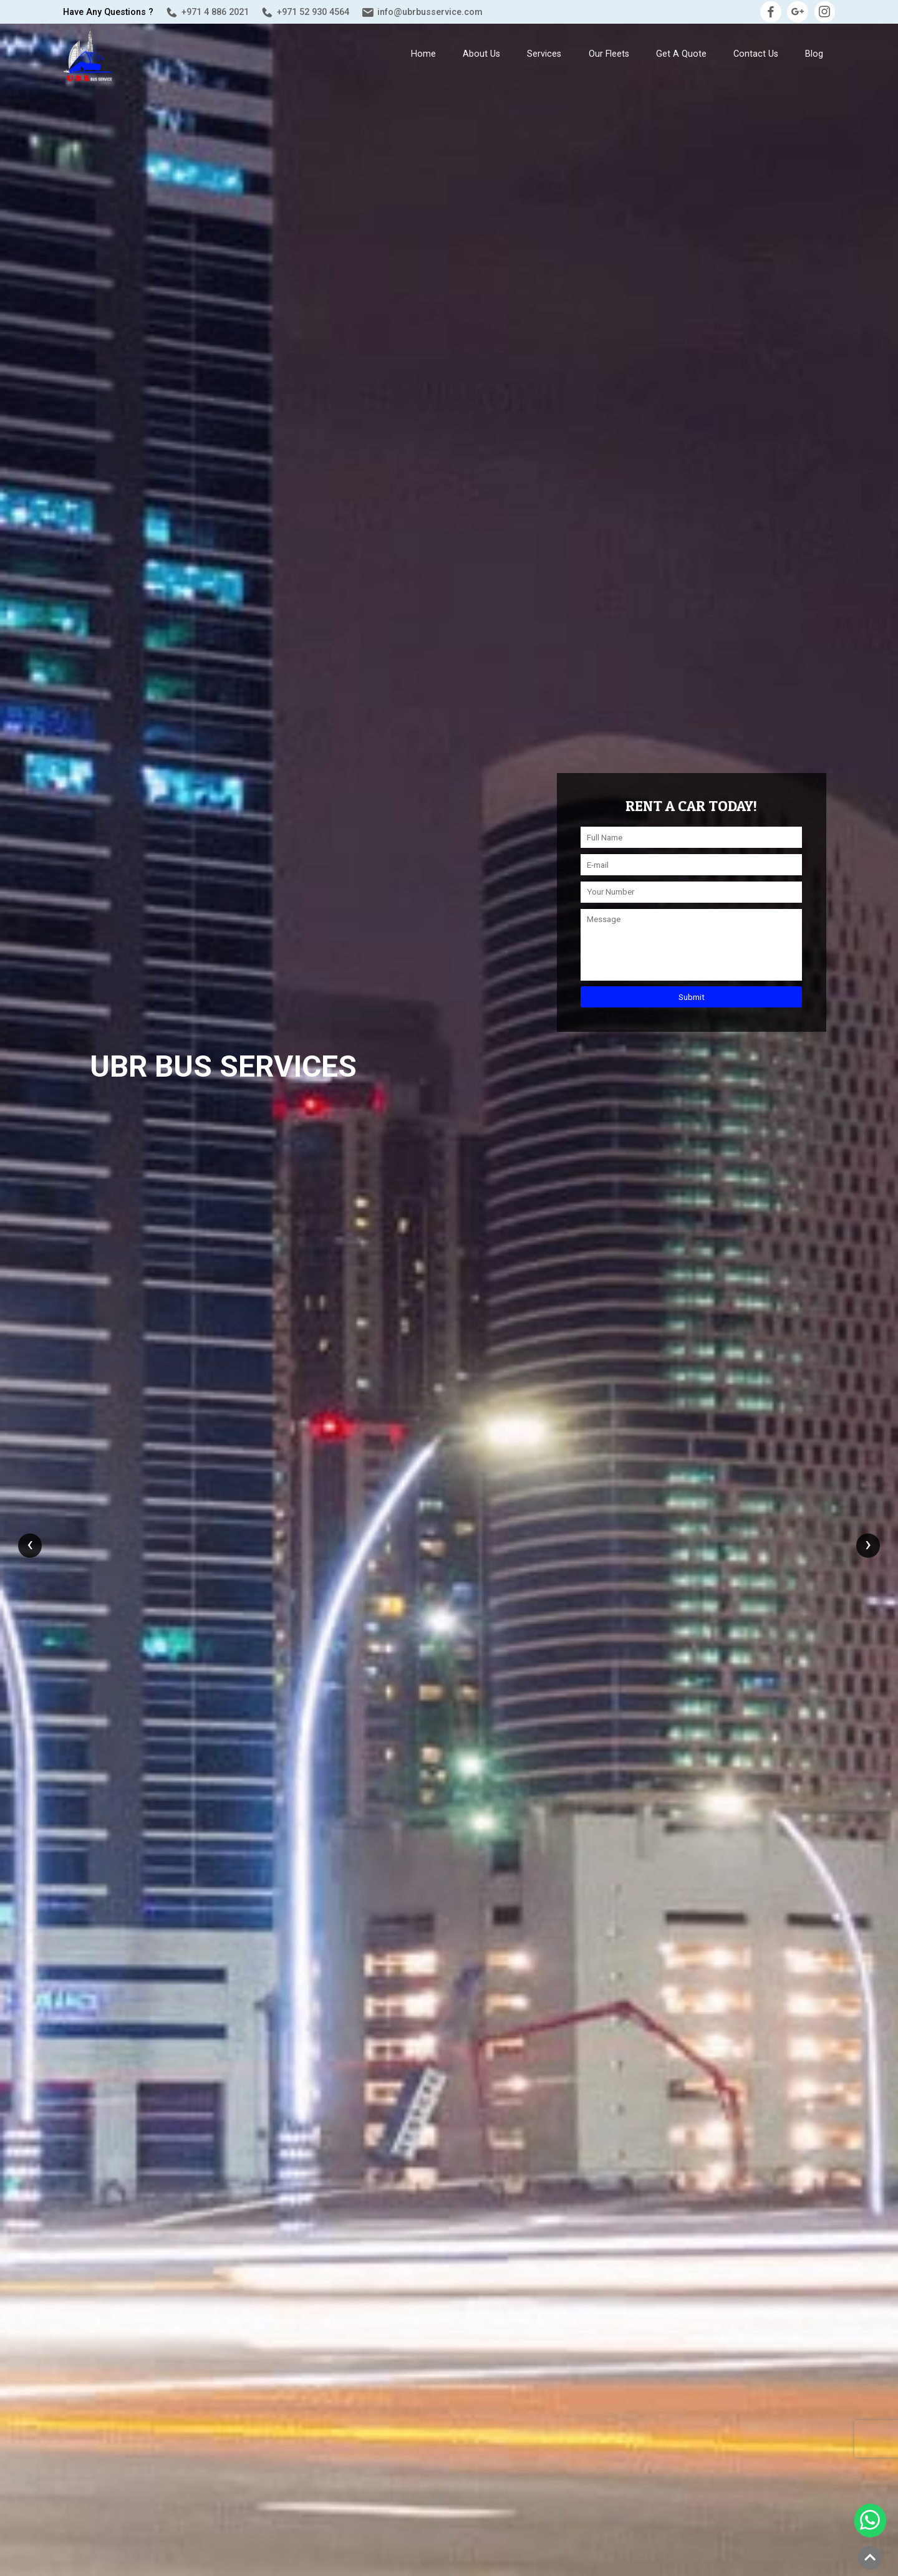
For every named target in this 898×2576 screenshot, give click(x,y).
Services (544, 54)
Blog (814, 54)
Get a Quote (681, 54)
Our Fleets (609, 54)
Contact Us (755, 54)
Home (423, 54)
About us (481, 54)
